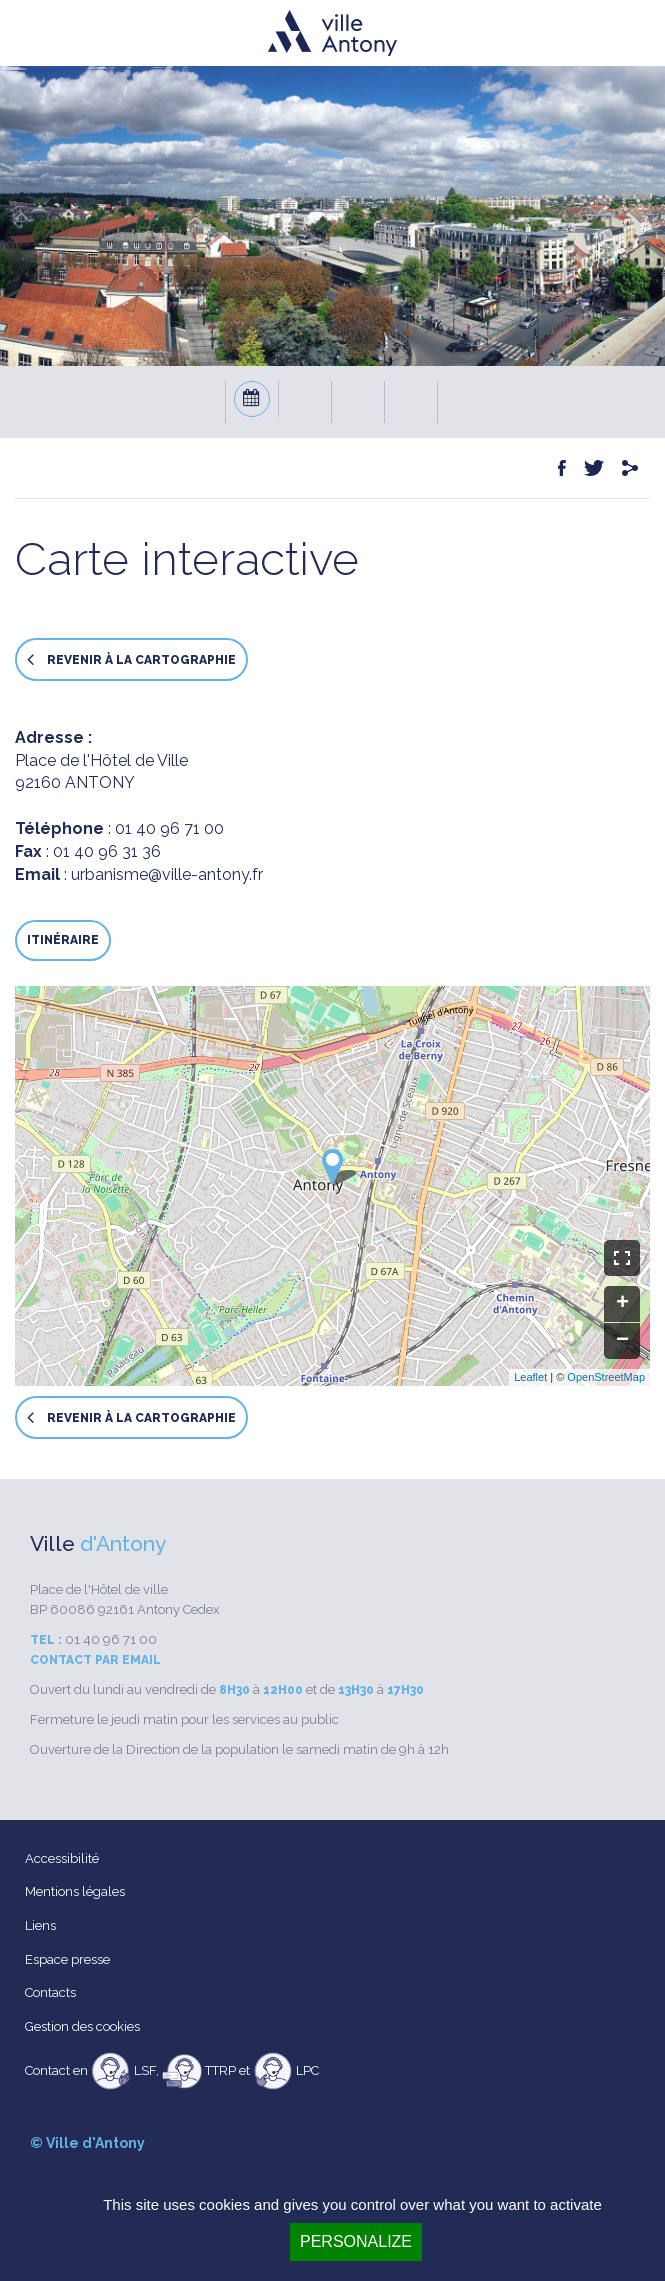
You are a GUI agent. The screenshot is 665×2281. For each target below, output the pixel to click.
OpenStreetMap (606, 1377)
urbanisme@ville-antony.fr (167, 874)
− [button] (622, 1341)
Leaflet (530, 1377)
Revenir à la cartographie (131, 659)
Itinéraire (63, 940)
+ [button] (622, 1304)
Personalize (356, 2241)
